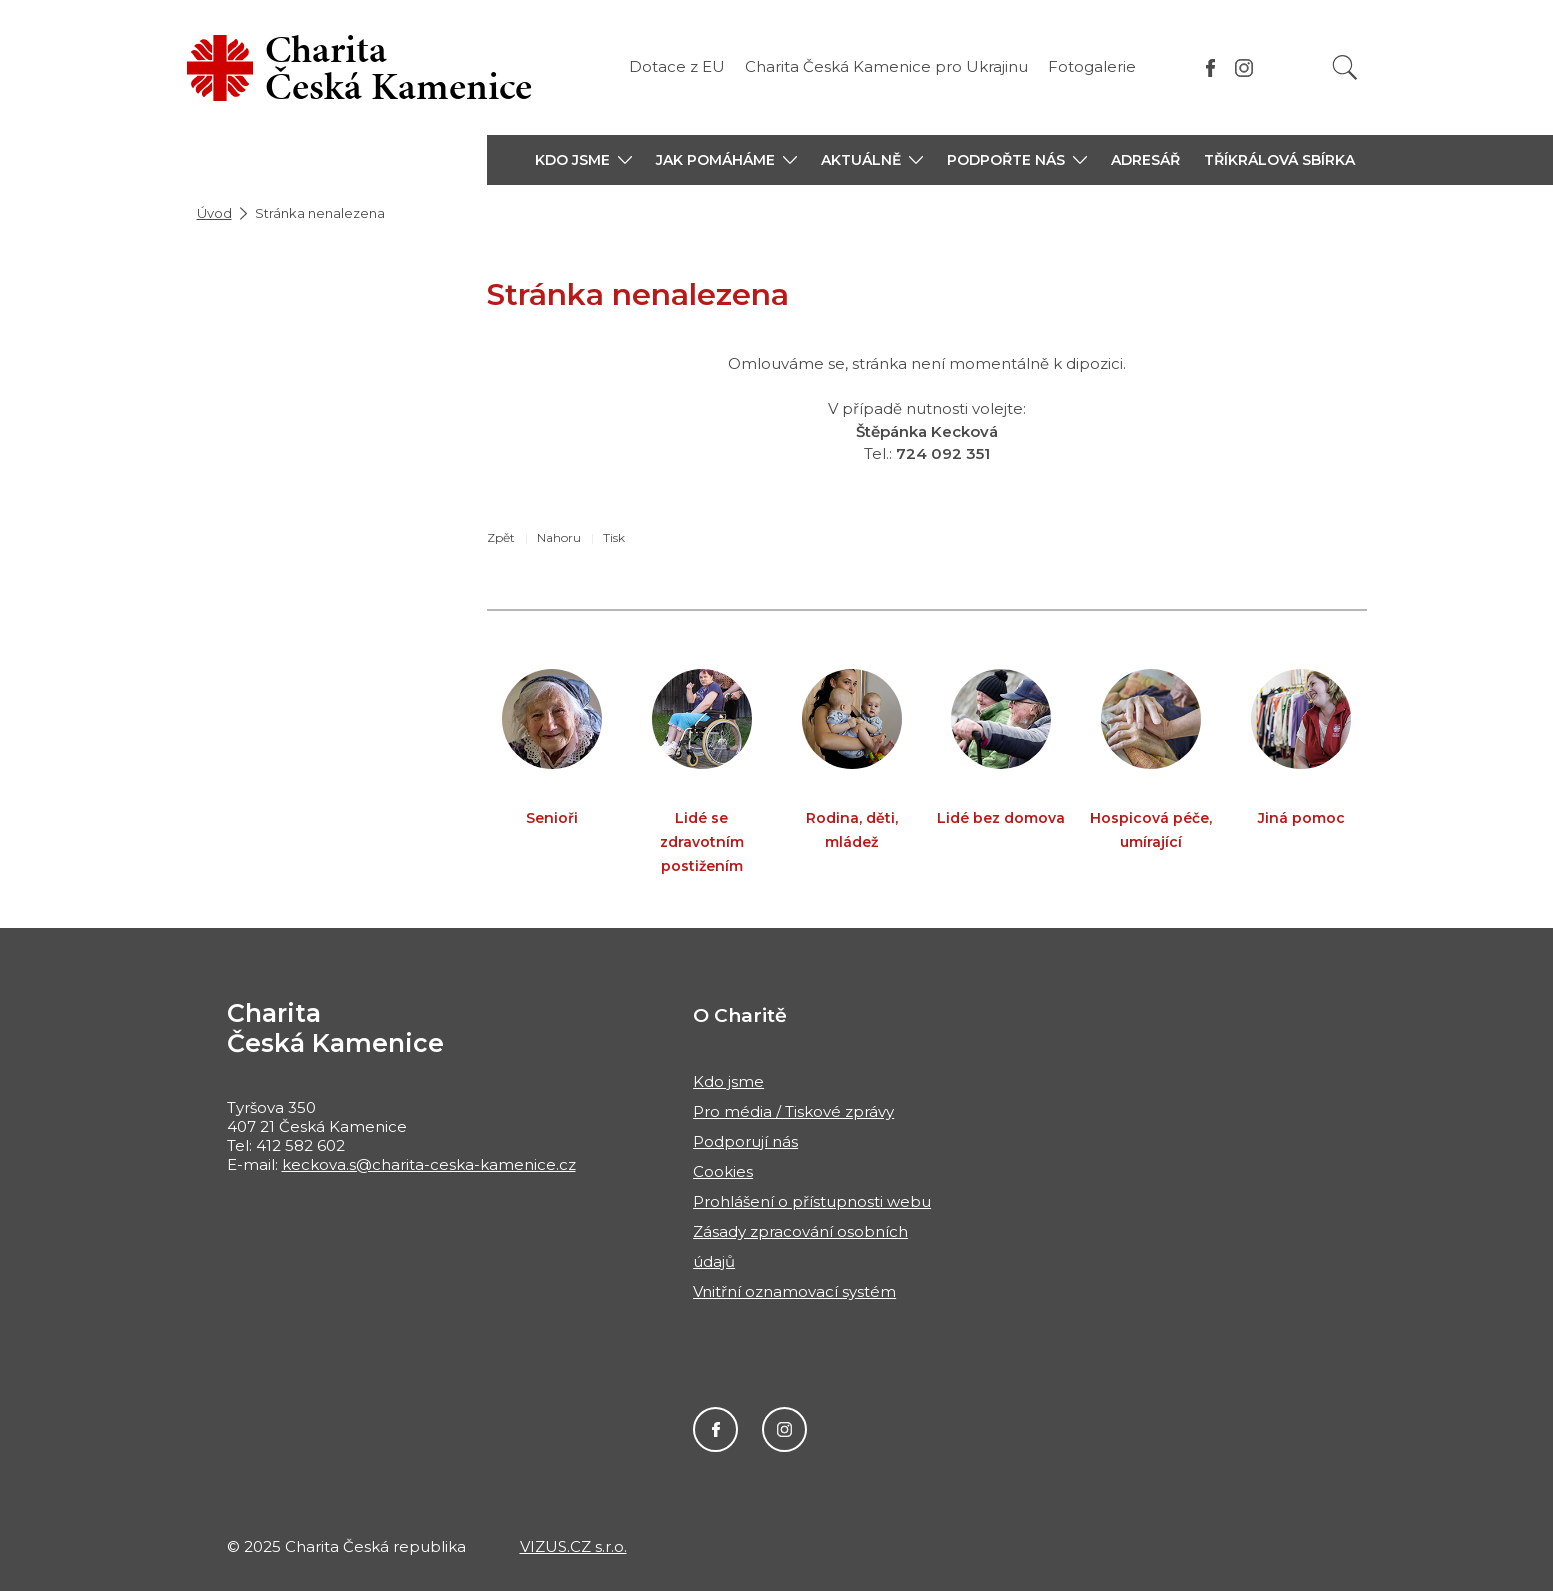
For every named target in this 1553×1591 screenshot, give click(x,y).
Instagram (784, 1429)
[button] (583, 160)
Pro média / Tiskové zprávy (793, 1111)
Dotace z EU (677, 66)
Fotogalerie (1092, 66)
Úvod (214, 213)
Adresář (1145, 160)
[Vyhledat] (1345, 67)
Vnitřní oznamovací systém (794, 1291)
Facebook (715, 1429)
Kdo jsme (728, 1081)
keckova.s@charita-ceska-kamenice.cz (429, 1164)
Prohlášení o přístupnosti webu (812, 1201)
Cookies (723, 1171)
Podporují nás (745, 1141)
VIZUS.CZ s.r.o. (573, 1546)
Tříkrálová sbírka (1279, 160)
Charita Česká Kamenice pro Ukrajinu (886, 66)
